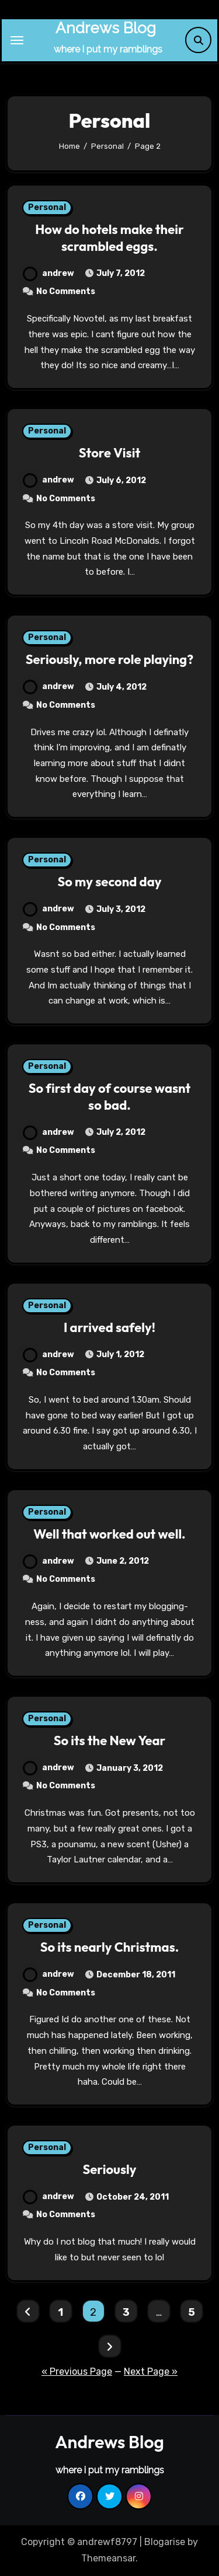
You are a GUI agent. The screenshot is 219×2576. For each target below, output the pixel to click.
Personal (47, 207)
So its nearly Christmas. (109, 1947)
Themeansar (108, 2558)
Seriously (109, 2169)
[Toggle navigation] (17, 40)
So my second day (110, 881)
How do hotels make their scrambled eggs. (109, 237)
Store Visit (109, 453)
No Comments (65, 291)
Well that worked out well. (109, 1534)
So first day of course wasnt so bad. (110, 1096)
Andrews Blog (105, 28)
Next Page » (151, 2371)
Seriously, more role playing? (109, 659)
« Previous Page (76, 2371)
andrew (48, 273)
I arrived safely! (109, 1327)
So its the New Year (110, 1740)
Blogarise (164, 2541)
